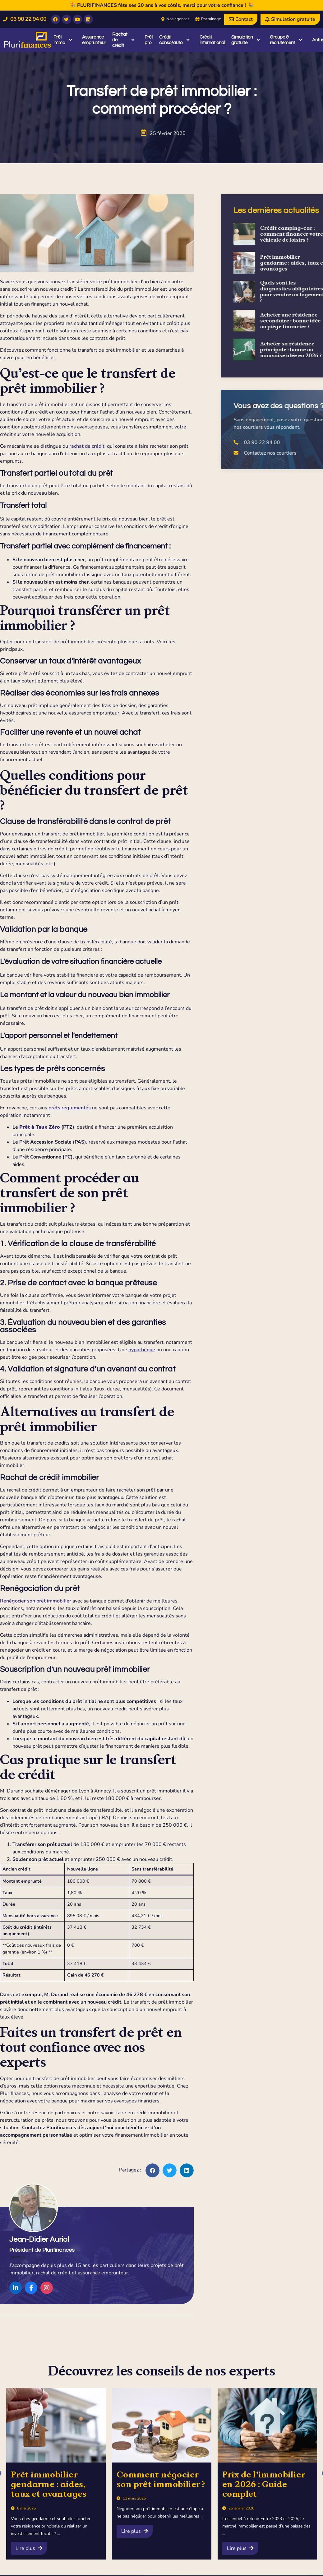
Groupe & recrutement (286, 40)
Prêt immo (62, 40)
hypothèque (139, 1349)
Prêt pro (149, 40)
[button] (150, 2170)
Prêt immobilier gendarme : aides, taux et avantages (49, 2484)
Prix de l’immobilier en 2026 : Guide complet (263, 2484)
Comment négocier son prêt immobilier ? (161, 2479)
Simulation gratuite (245, 40)
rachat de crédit (84, 446)
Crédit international (212, 40)
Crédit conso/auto (174, 40)
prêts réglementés (67, 1107)
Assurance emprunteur (94, 40)
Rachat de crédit (123, 40)
